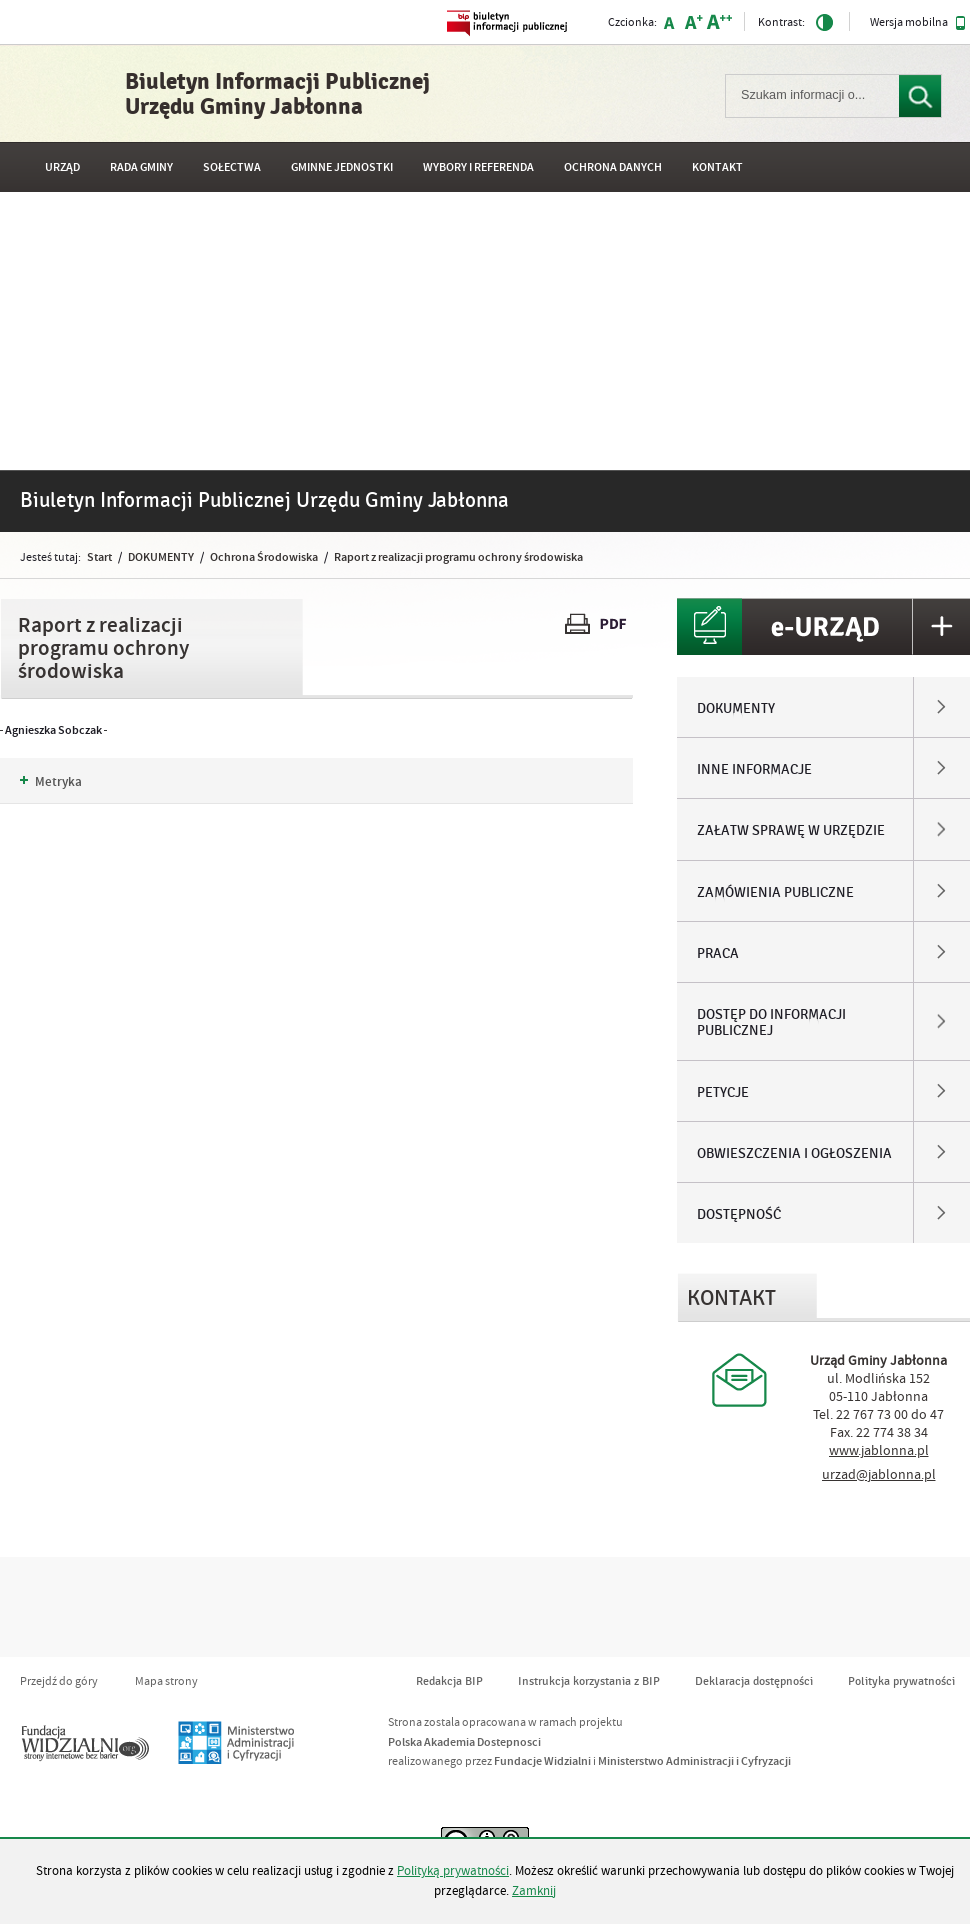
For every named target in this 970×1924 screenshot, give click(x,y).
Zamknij (534, 1891)
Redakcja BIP (449, 1681)
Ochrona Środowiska (264, 557)
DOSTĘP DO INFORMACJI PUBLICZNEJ (771, 1023)
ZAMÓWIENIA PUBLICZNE (775, 893)
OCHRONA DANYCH (613, 167)
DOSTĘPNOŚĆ (739, 1215)
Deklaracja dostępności (754, 1681)
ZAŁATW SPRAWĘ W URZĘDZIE (791, 831)
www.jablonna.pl (879, 1451)
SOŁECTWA (232, 167)
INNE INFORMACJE (754, 770)
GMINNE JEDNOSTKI (342, 167)
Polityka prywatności (901, 1681)
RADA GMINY (141, 167)
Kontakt (717, 167)
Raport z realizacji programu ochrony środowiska (458, 557)
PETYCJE (723, 1093)
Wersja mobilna (918, 23)
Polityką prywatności (453, 1871)
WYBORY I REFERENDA (478, 167)
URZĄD (62, 167)
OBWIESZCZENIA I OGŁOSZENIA (794, 1154)
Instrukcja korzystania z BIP (589, 1681)
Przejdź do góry (59, 1681)
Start (99, 557)
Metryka (51, 782)
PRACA (718, 954)
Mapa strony (166, 1681)
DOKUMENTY (161, 557)
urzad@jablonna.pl (879, 1475)
